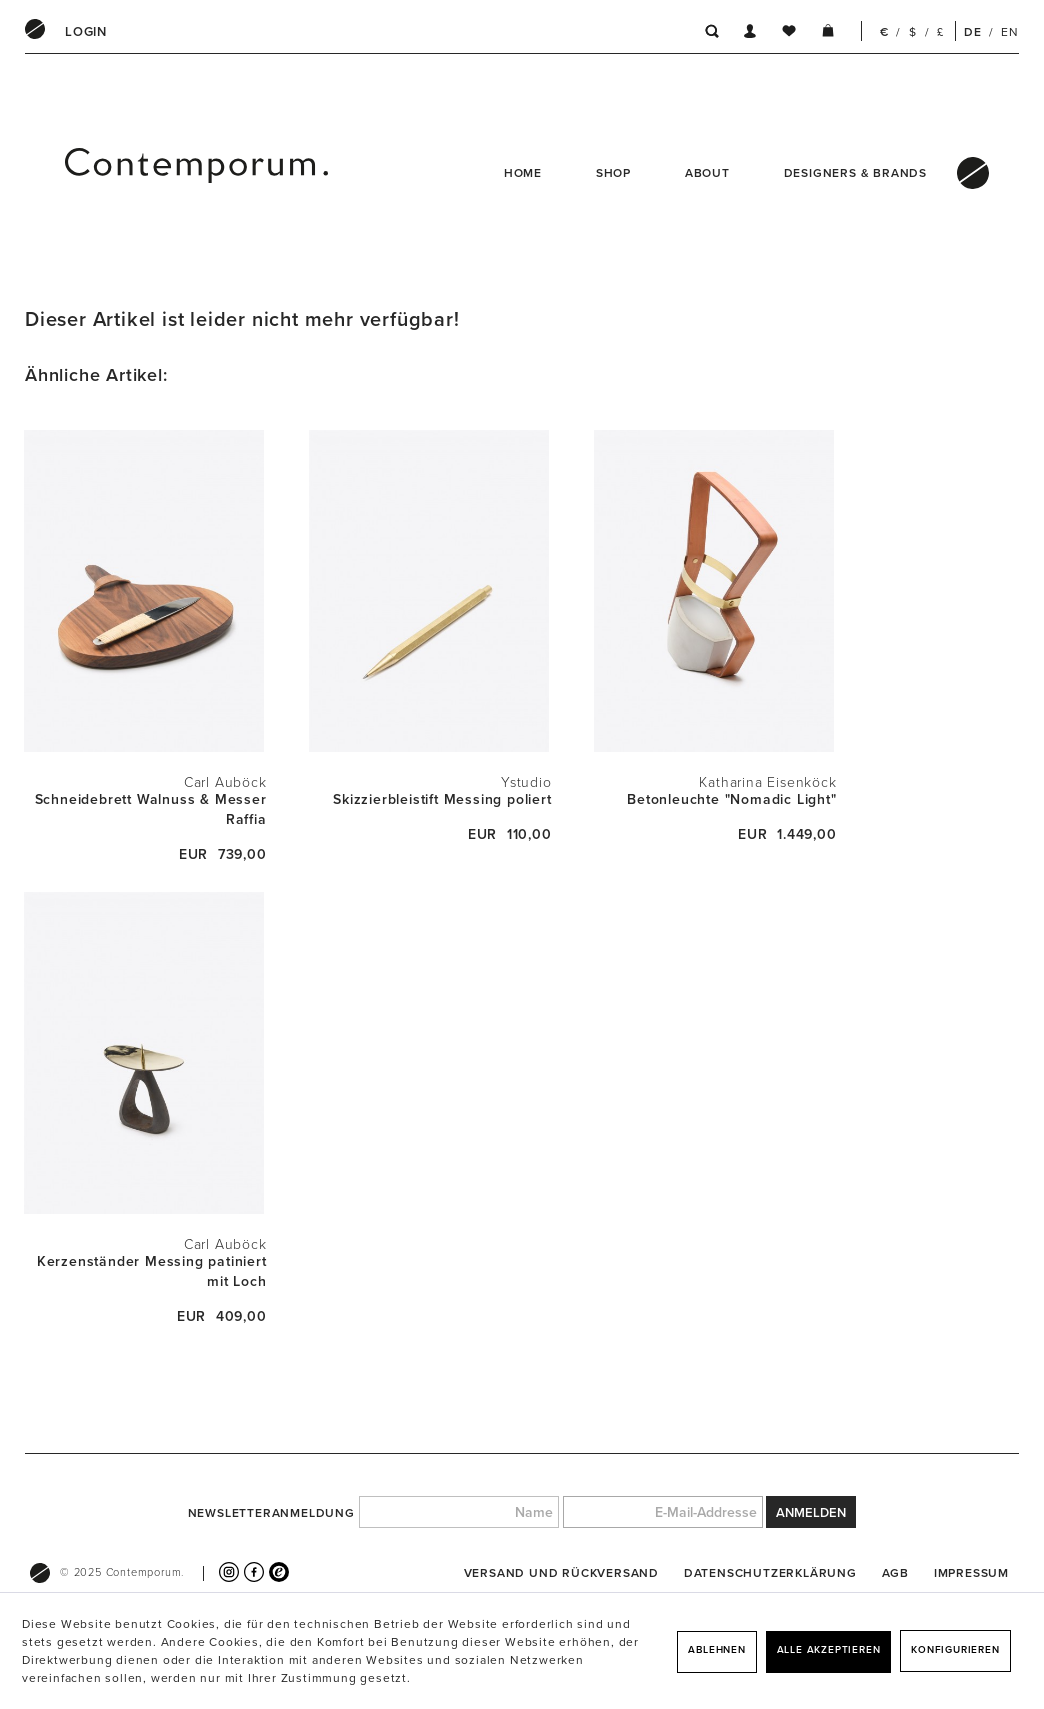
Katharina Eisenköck (767, 782)
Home (523, 173)
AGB (895, 1573)
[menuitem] (86, 32)
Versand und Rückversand (561, 1573)
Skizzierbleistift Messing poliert (442, 799)
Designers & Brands (855, 173)
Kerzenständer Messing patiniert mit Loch (152, 1271)
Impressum (971, 1573)
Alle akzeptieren (829, 1650)
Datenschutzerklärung (770, 1573)
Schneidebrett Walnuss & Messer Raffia (151, 809)
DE (973, 32)
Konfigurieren (955, 1650)
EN (1010, 32)
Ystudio (526, 782)
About (707, 173)
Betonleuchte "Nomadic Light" (731, 799)
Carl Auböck (225, 782)
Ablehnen (716, 1650)
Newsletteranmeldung (271, 1513)
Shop (613, 173)
